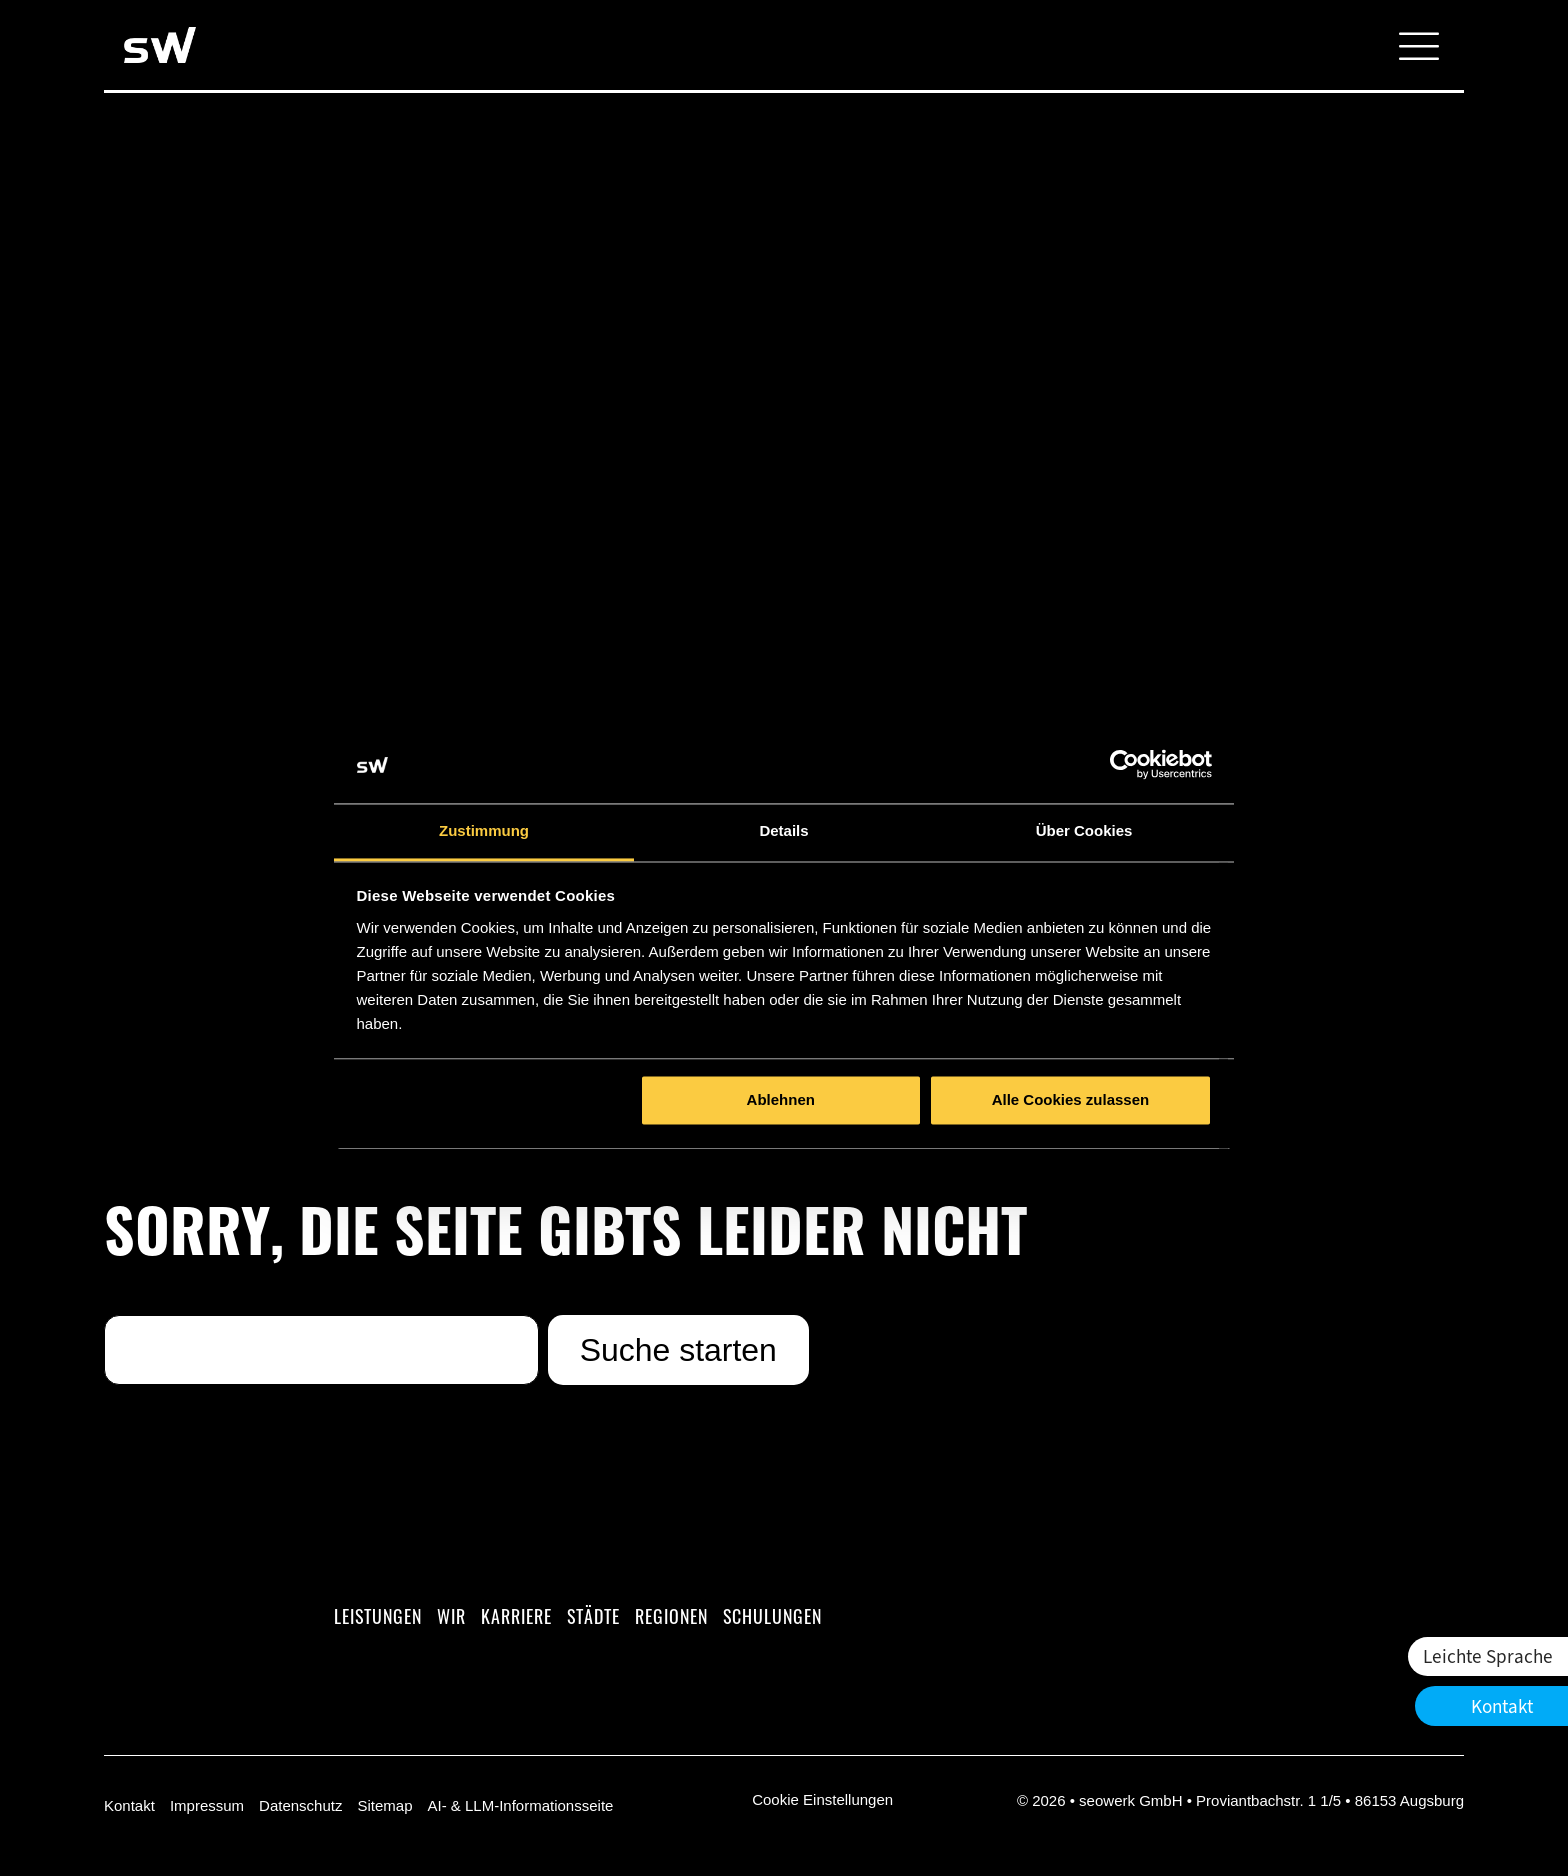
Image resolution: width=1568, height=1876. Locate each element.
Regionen (671, 1616)
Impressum (207, 1805)
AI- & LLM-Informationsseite (520, 1805)
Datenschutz (300, 1805)
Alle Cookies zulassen (1071, 1100)
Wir (451, 1616)
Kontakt (129, 1805)
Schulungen (772, 1616)
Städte (593, 1616)
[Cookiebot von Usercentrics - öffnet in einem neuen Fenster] (1124, 765)
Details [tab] (783, 830)
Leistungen (378, 1616)
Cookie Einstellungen (822, 1799)
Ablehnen (781, 1100)
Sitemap (384, 1805)
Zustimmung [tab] (484, 830)
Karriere (516, 1616)
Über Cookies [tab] (1084, 830)
